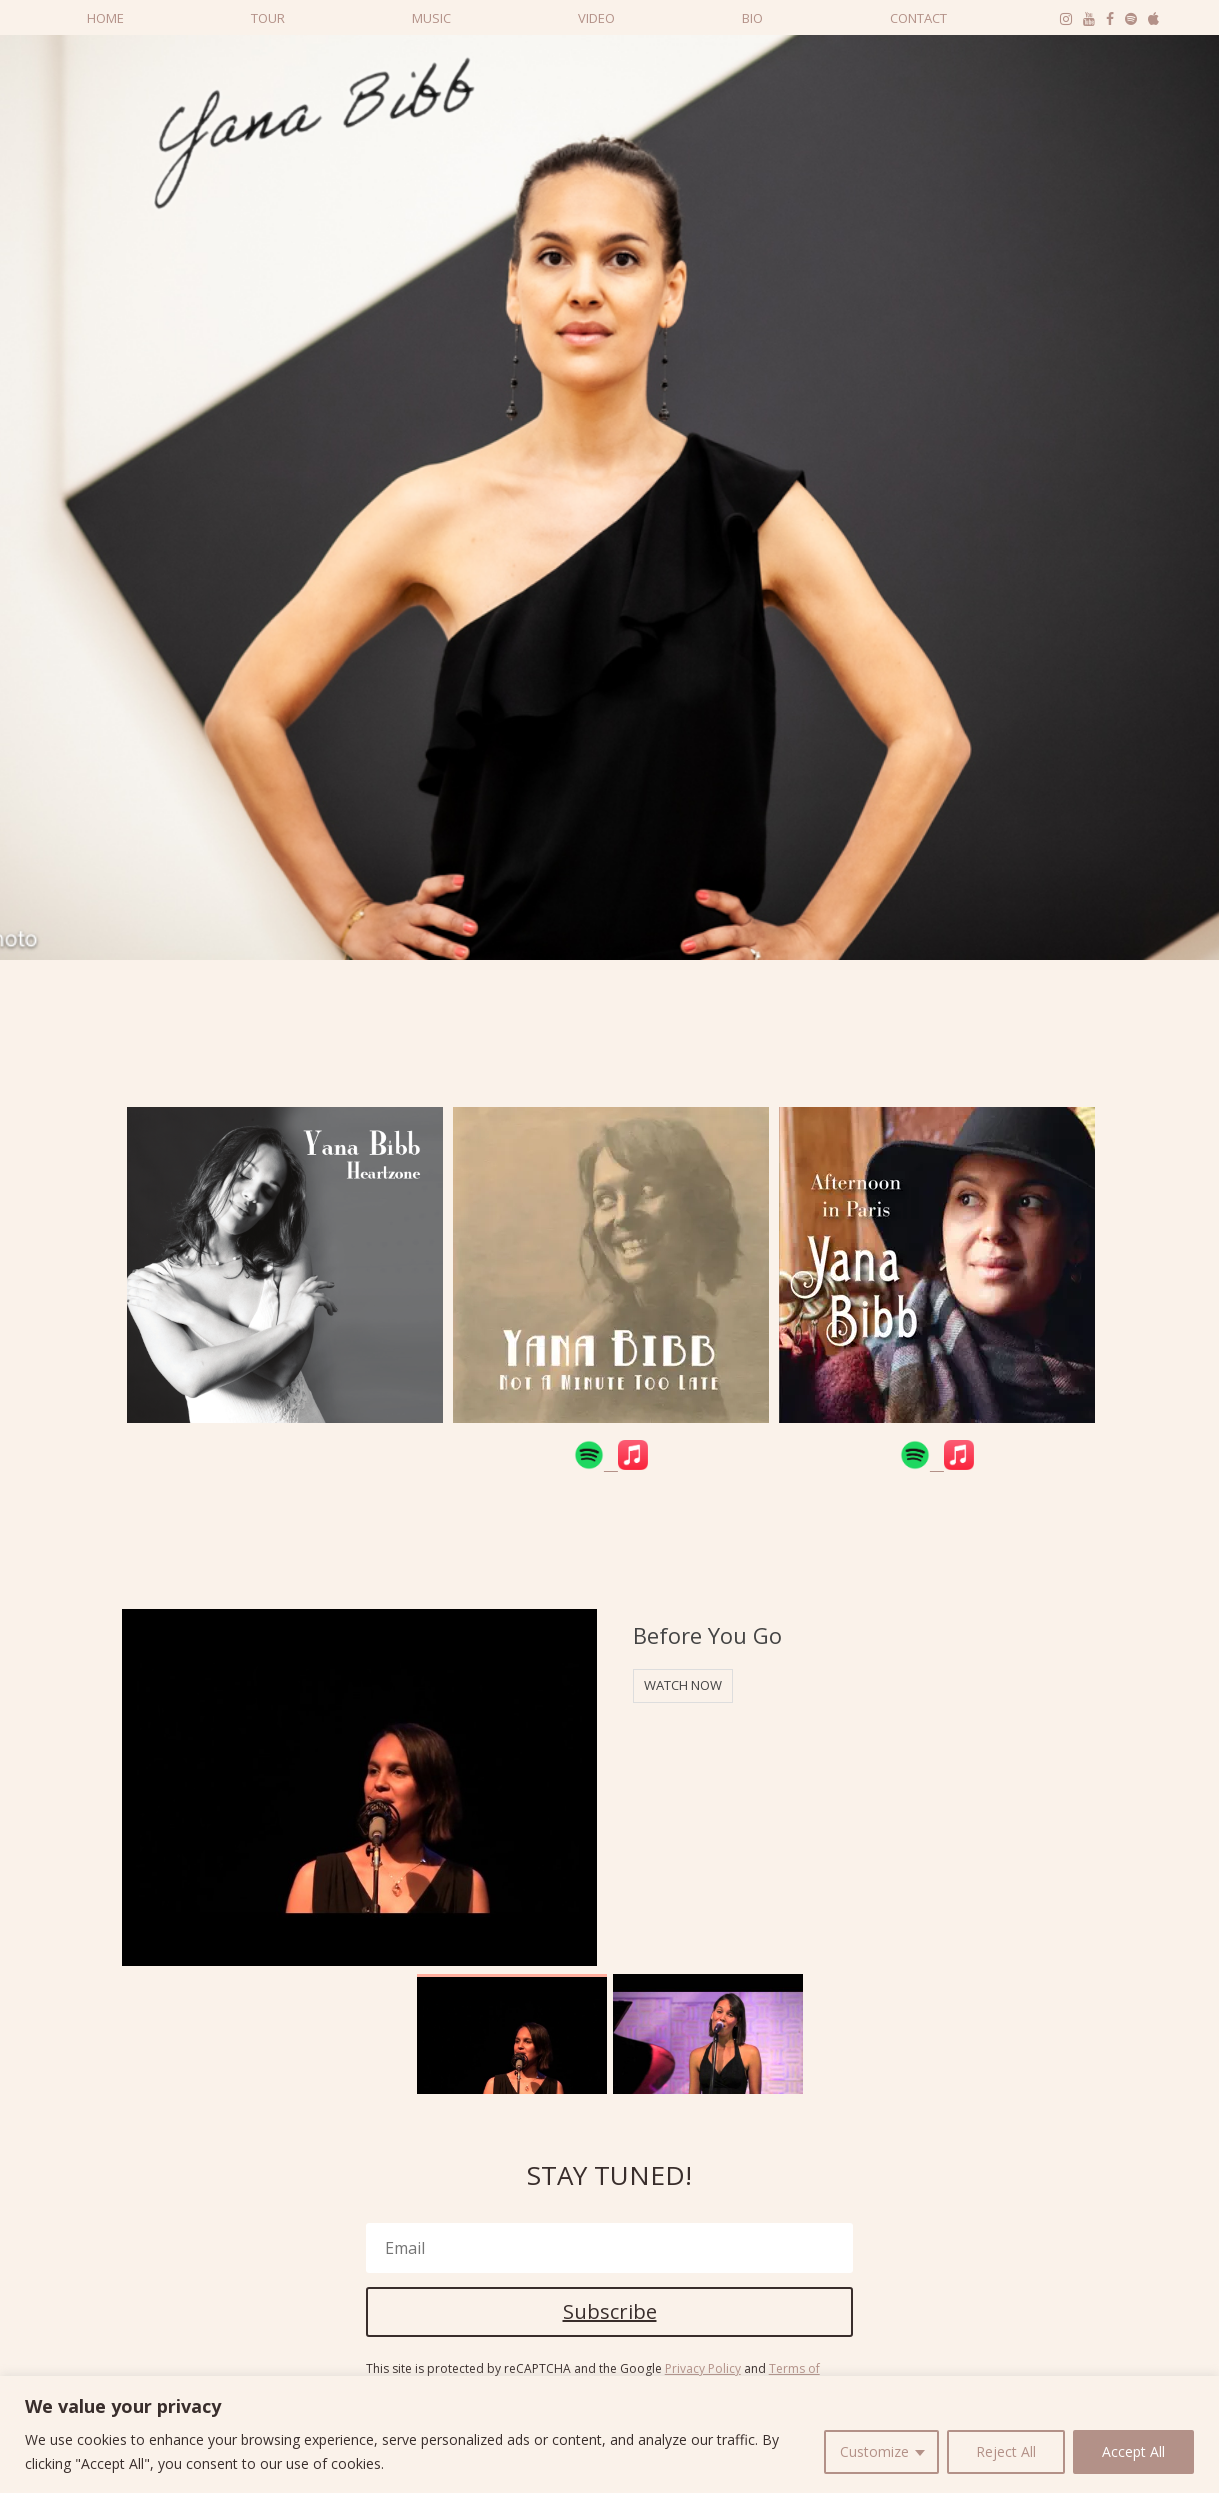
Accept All (1133, 2451)
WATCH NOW (683, 1685)
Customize (874, 2451)
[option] (285, 1278)
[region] (609, 2434)
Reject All (1006, 2451)
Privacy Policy (703, 2368)
